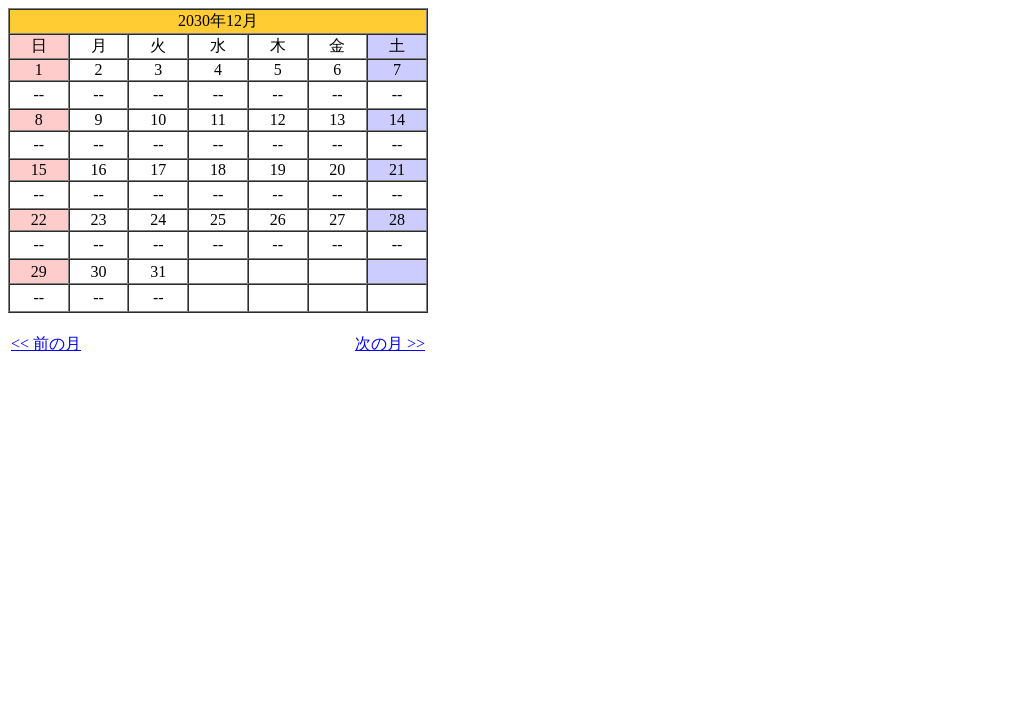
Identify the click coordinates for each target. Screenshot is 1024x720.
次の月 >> (390, 343)
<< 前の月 (46, 343)
